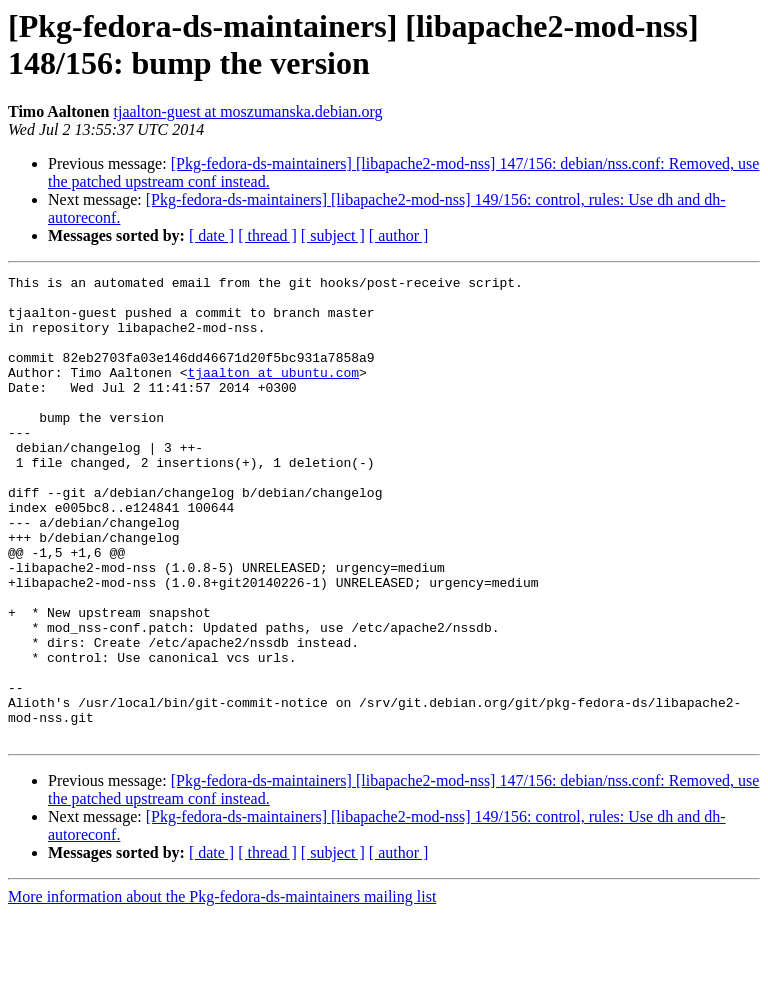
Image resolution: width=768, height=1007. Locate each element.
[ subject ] (333, 235)
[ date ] (211, 235)
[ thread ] (267, 235)
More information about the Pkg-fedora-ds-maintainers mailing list (222, 989)
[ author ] (399, 235)
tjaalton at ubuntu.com (273, 393)
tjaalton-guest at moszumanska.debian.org (248, 111)
